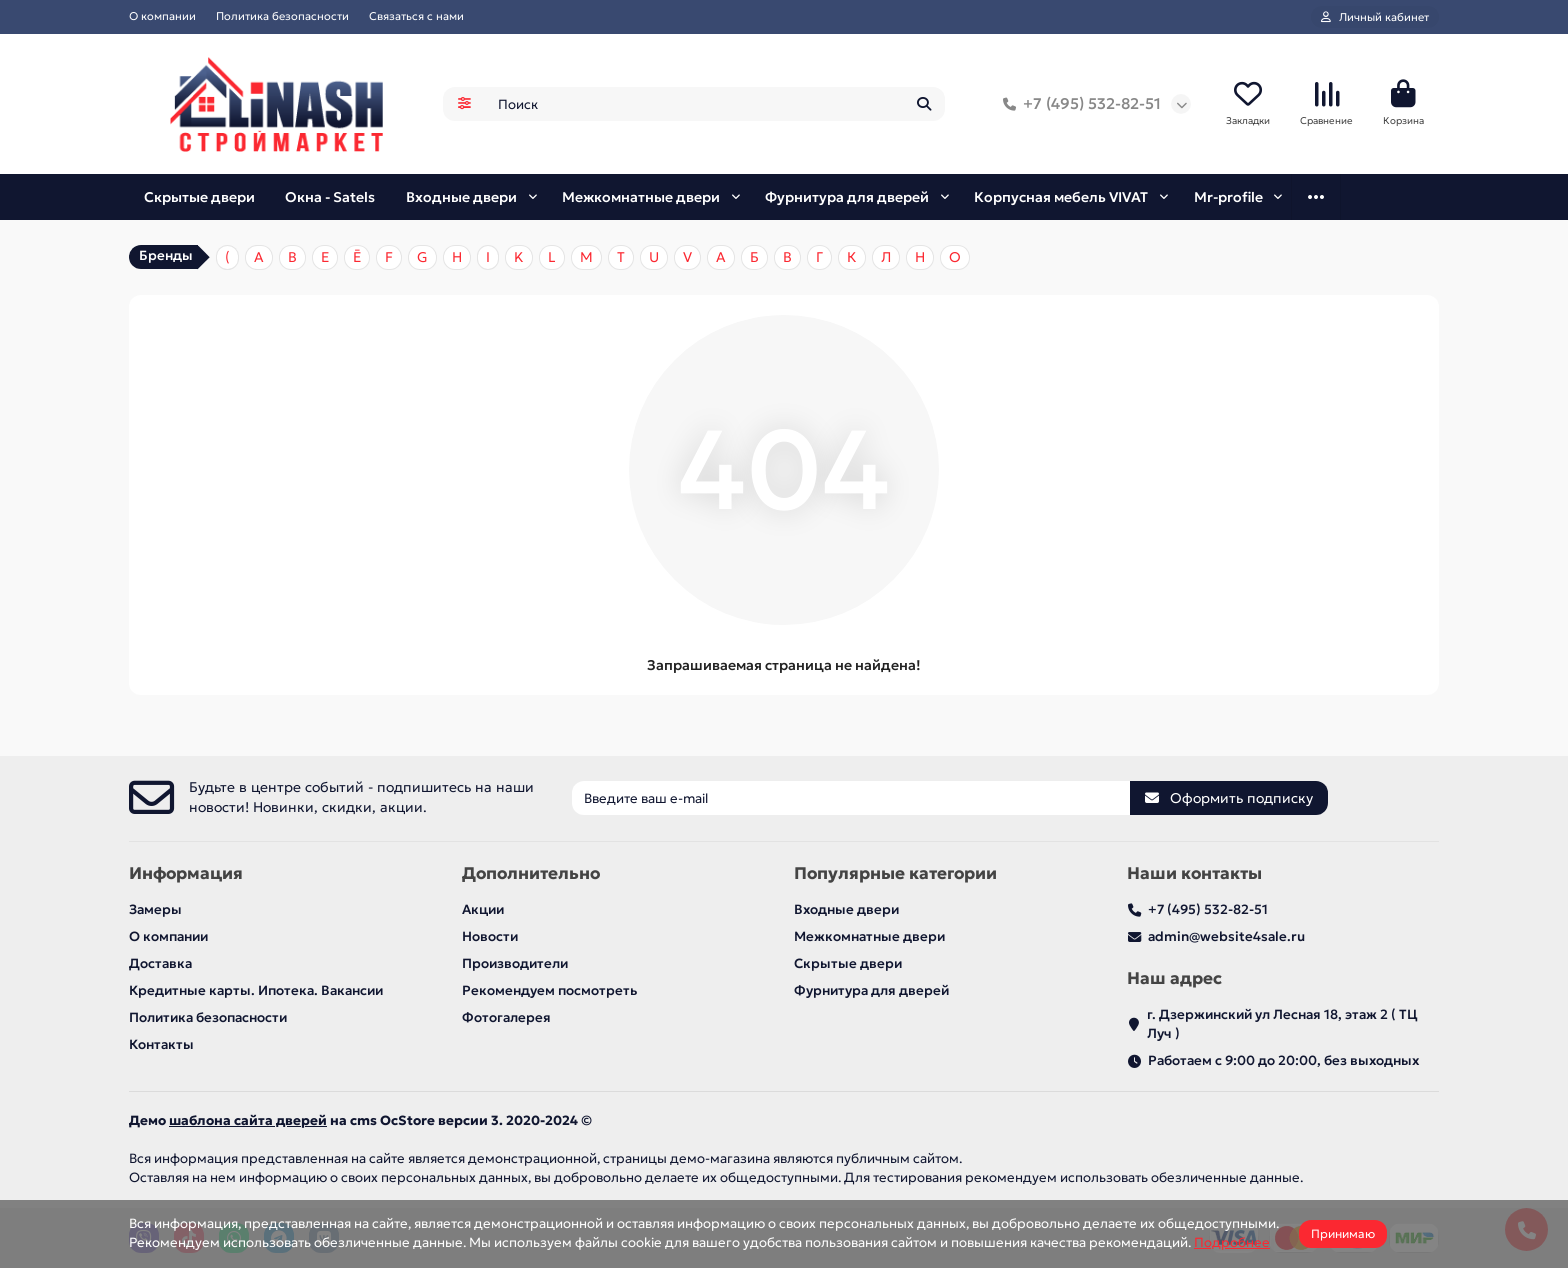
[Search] (715, 107)
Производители (515, 963)
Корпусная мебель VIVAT (1061, 202)
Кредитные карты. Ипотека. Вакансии (256, 990)
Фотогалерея (506, 1017)
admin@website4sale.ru (1226, 936)
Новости (490, 936)
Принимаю (1343, 1233)
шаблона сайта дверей (248, 1120)
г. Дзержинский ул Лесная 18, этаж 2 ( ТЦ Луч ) (1282, 1024)
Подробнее (1232, 1242)
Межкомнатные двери (645, 202)
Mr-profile (1228, 202)
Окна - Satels (334, 202)
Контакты (161, 1044)
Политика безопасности (282, 16)
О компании (162, 16)
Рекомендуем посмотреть (549, 990)
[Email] (851, 798)
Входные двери (466, 202)
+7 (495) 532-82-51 (1078, 107)
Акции (483, 909)
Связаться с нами (416, 16)
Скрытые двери (201, 202)
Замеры (155, 909)
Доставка (160, 963)
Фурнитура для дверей (850, 202)
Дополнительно (531, 873)
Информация (186, 873)
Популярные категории (895, 873)
